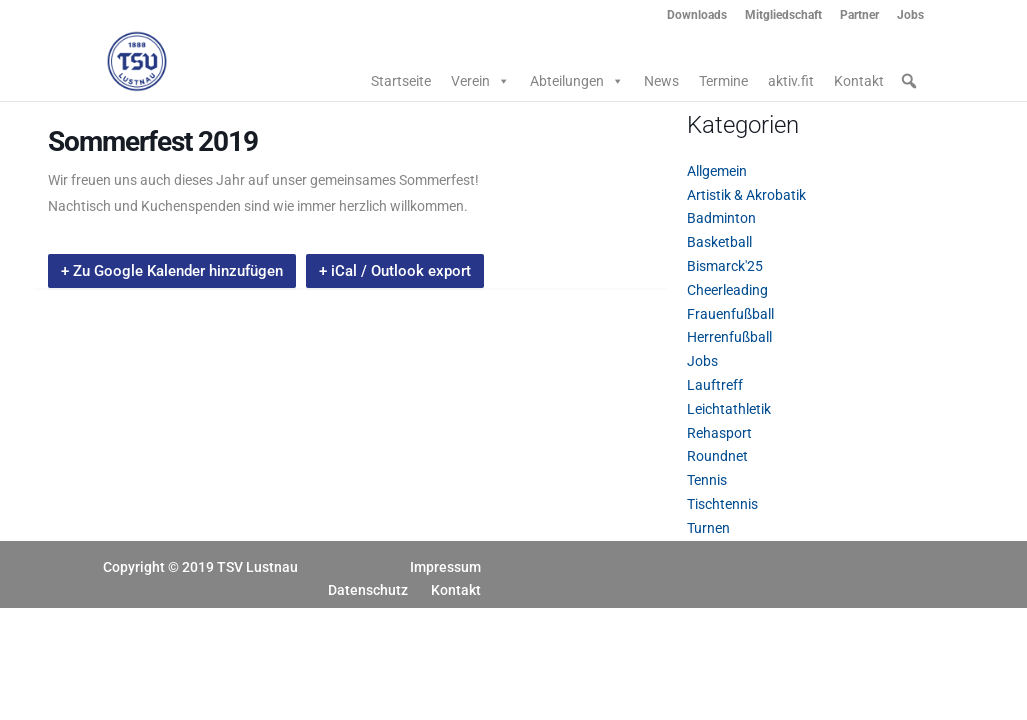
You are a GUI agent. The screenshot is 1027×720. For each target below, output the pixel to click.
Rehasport (719, 433)
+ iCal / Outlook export (395, 271)
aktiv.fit (791, 81)
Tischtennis (722, 504)
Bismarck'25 (725, 266)
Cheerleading (727, 290)
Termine (723, 81)
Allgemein (717, 171)
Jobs (910, 15)
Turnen (708, 528)
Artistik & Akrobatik (746, 195)
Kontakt (859, 81)
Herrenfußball (729, 337)
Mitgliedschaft (783, 15)
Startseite (401, 81)
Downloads (697, 15)
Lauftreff (715, 385)
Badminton (721, 218)
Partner (859, 15)
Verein (480, 81)
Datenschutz (368, 590)
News (661, 81)
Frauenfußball (730, 314)
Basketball (719, 242)
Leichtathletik (729, 409)
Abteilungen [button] (577, 81)
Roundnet (717, 456)
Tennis (707, 480)
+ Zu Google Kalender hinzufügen (172, 271)
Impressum (445, 567)
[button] (909, 81)
